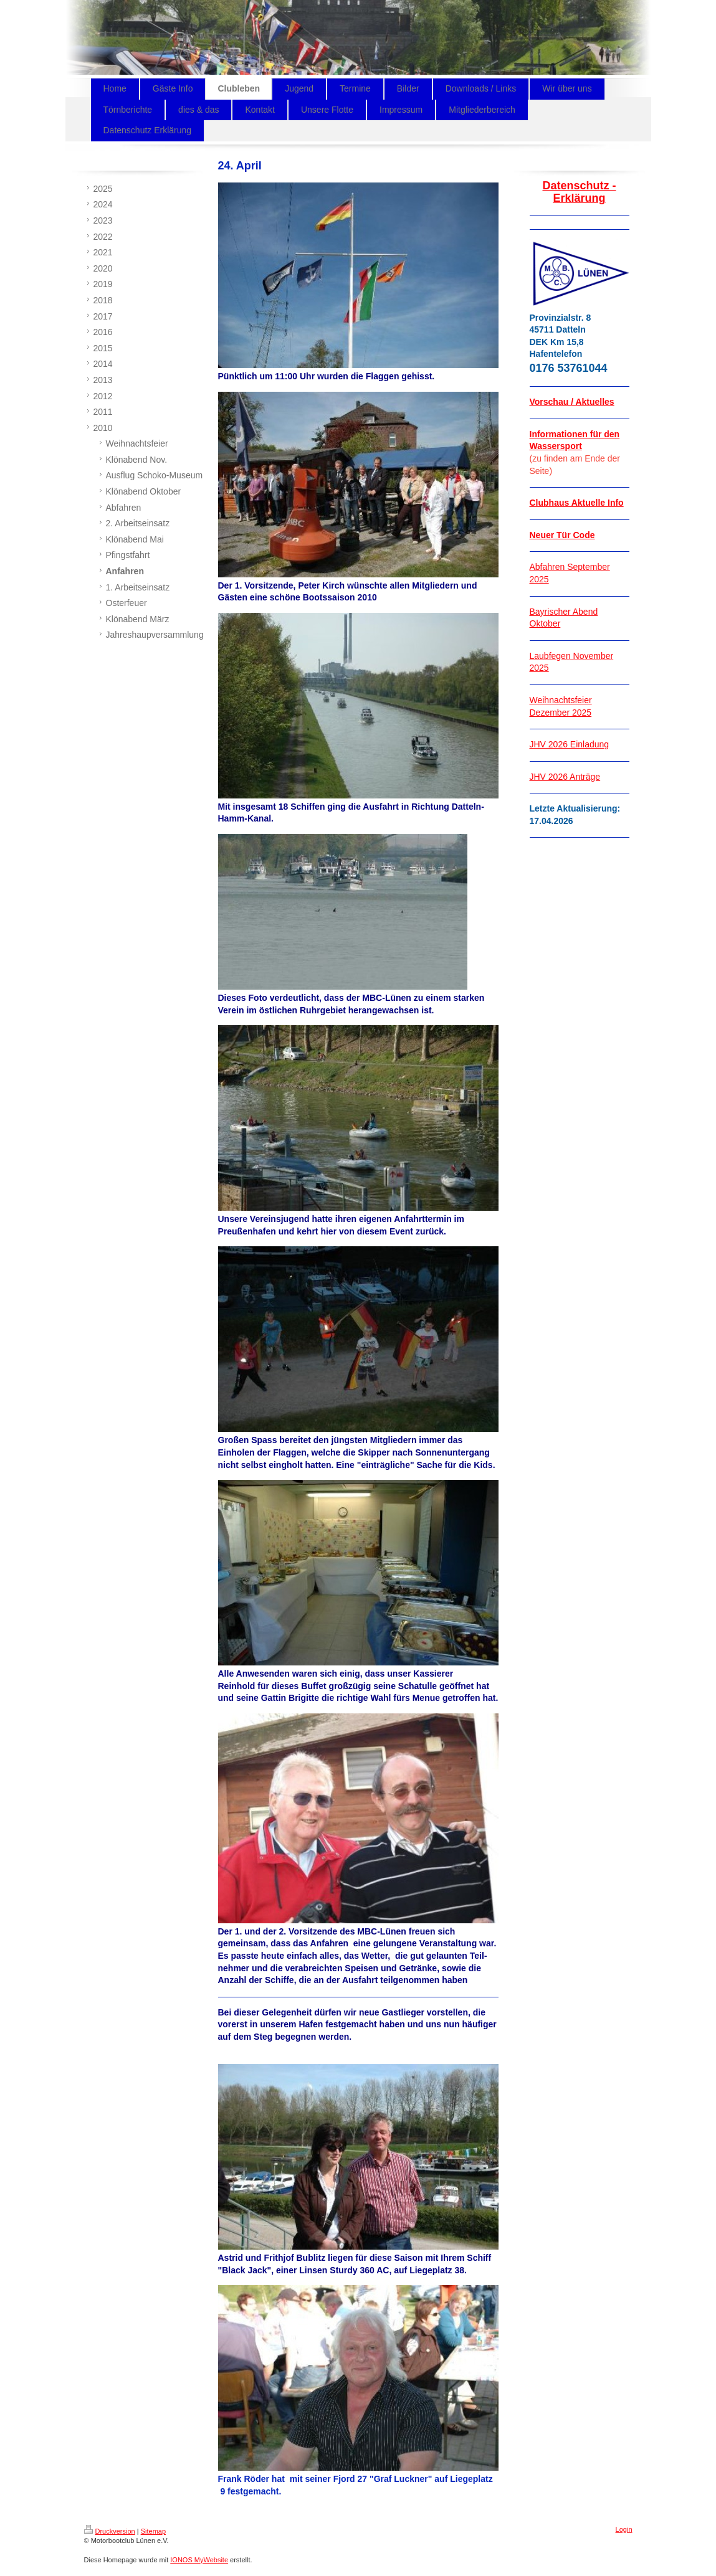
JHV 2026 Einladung (569, 744)
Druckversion (109, 2531)
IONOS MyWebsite (199, 2560)
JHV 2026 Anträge (565, 777)
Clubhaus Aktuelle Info (577, 503)
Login (624, 2529)
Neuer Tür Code (562, 535)
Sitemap (153, 2531)
